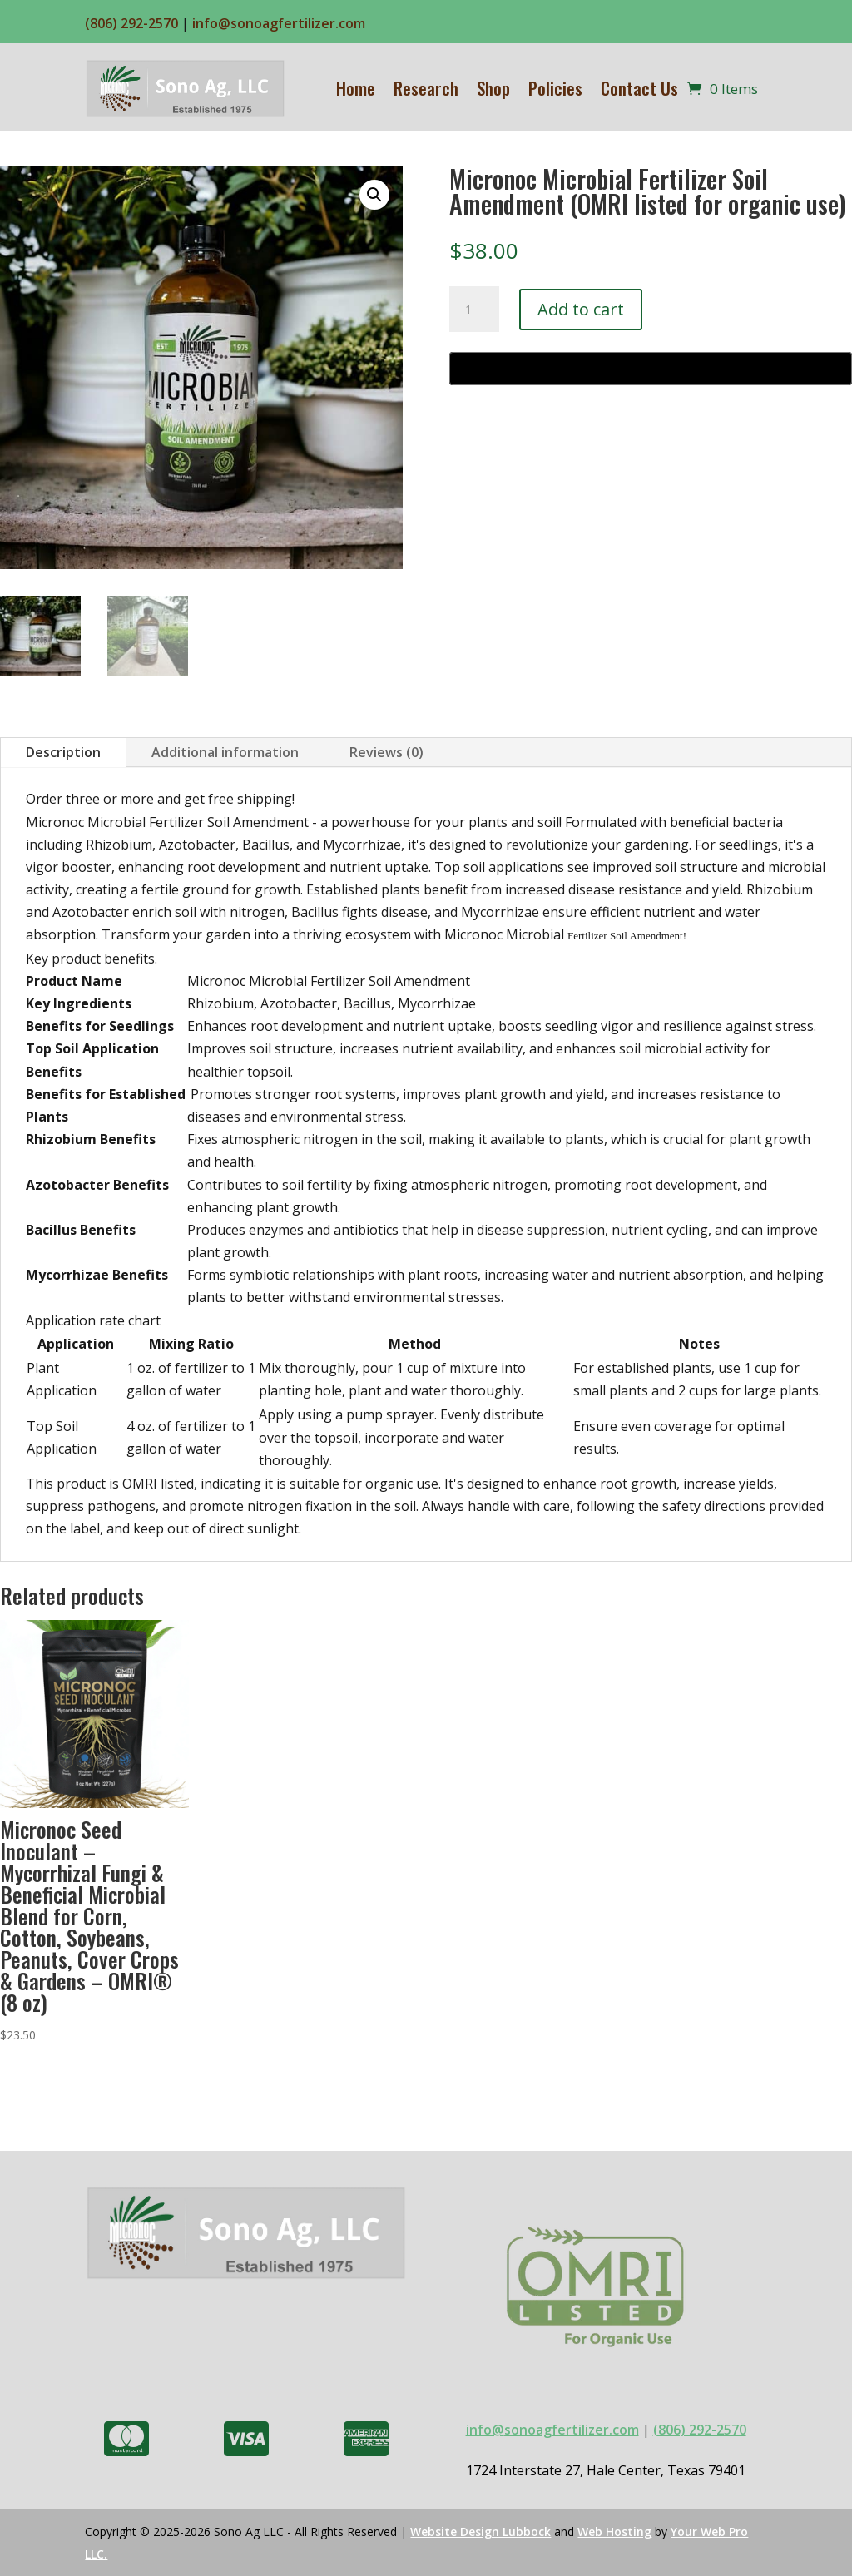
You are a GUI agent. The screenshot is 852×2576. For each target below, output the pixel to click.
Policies (555, 88)
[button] (374, 195)
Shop (493, 88)
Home (355, 88)
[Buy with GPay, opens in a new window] (650, 368)
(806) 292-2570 (131, 23)
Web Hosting (614, 2531)
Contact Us (639, 88)
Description (63, 752)
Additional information (225, 752)
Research (426, 88)
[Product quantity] (474, 309)
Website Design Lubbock (480, 2531)
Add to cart (580, 309)
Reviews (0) (386, 752)
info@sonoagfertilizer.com (278, 23)
